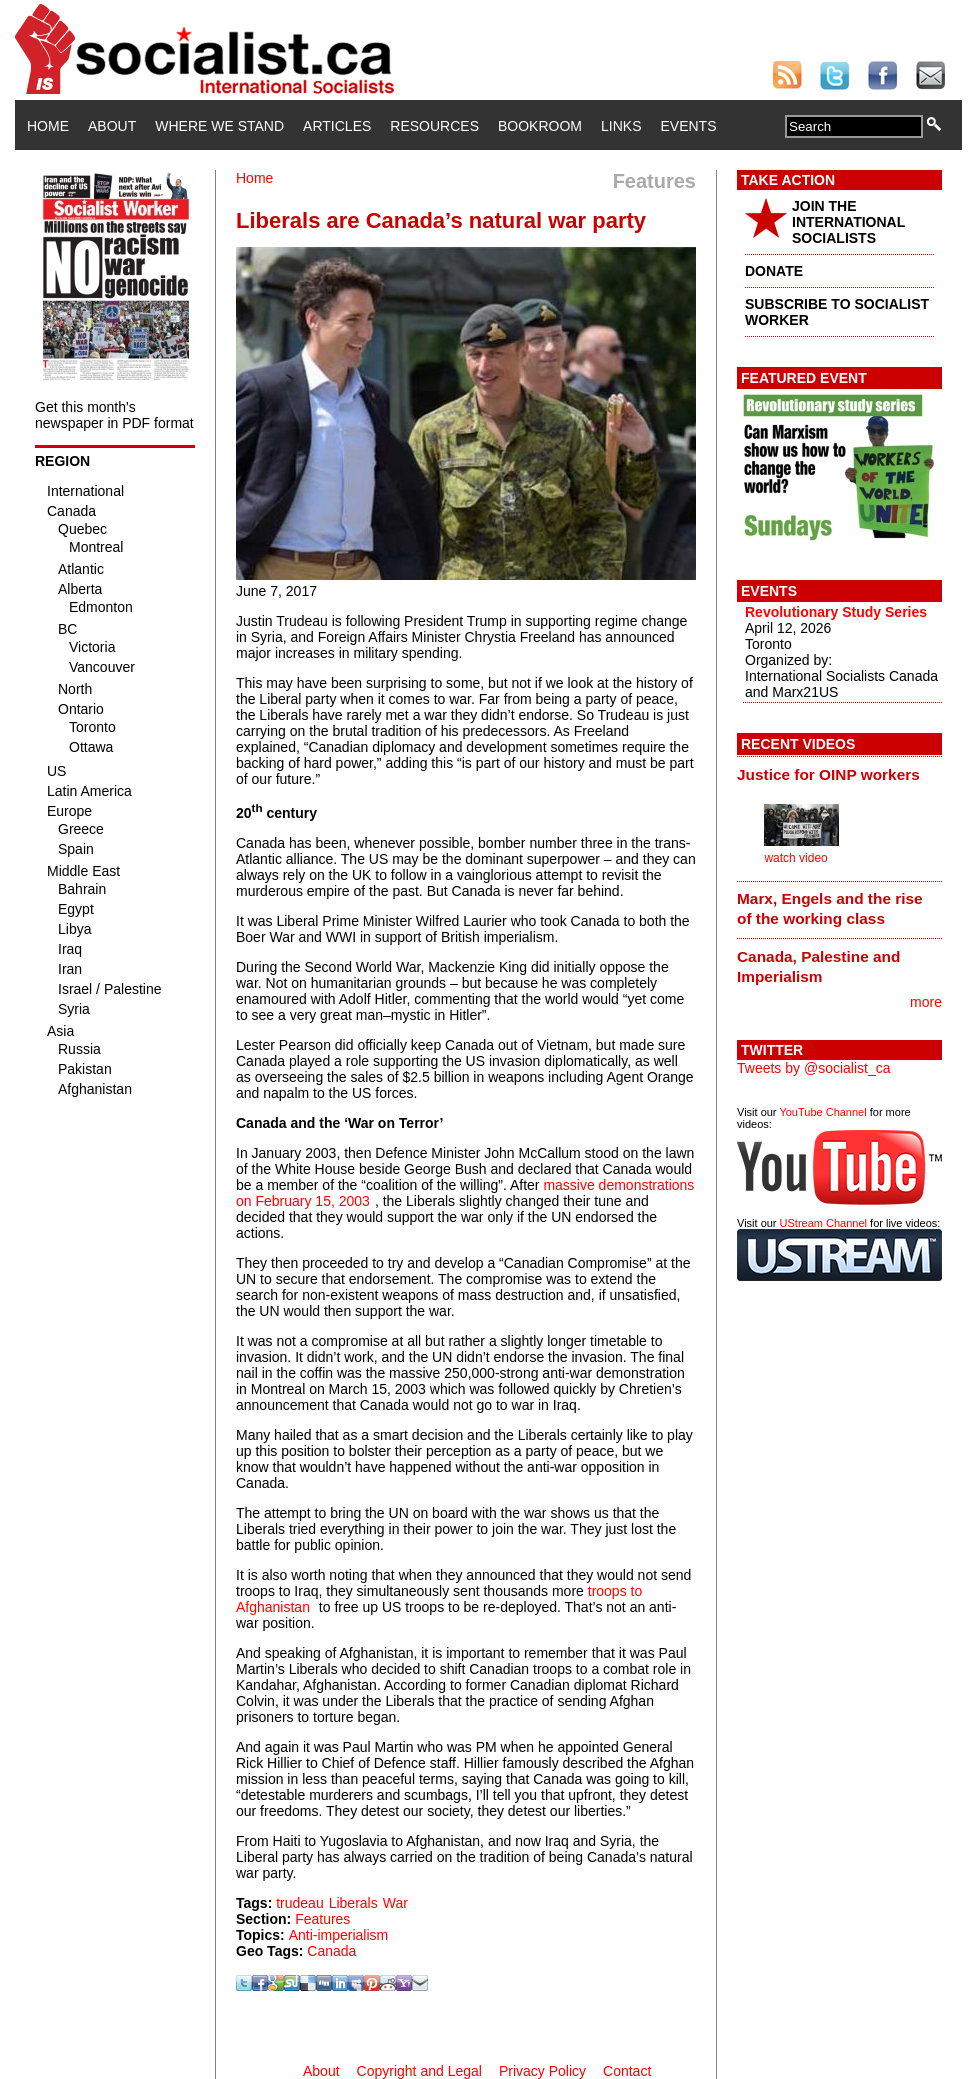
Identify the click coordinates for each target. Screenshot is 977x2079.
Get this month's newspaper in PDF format (114, 415)
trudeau (299, 1903)
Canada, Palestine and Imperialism (818, 966)
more (926, 1002)
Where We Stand (219, 126)
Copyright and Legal (419, 2071)
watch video (795, 858)
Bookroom (540, 126)
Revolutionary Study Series (836, 612)
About (112, 126)
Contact (627, 2071)
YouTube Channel (822, 1112)
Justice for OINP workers (828, 774)
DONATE (774, 271)
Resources (434, 126)
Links (621, 126)
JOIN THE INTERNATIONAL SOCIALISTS (848, 222)
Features (322, 1919)
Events (688, 126)
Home (48, 126)
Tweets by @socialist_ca (814, 1068)
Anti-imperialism (339, 1935)
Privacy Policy (542, 2071)
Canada (331, 1951)
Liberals (353, 1903)
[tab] (839, 774)
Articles (337, 126)
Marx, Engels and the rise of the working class (830, 908)
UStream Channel (823, 1223)
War (395, 1903)
